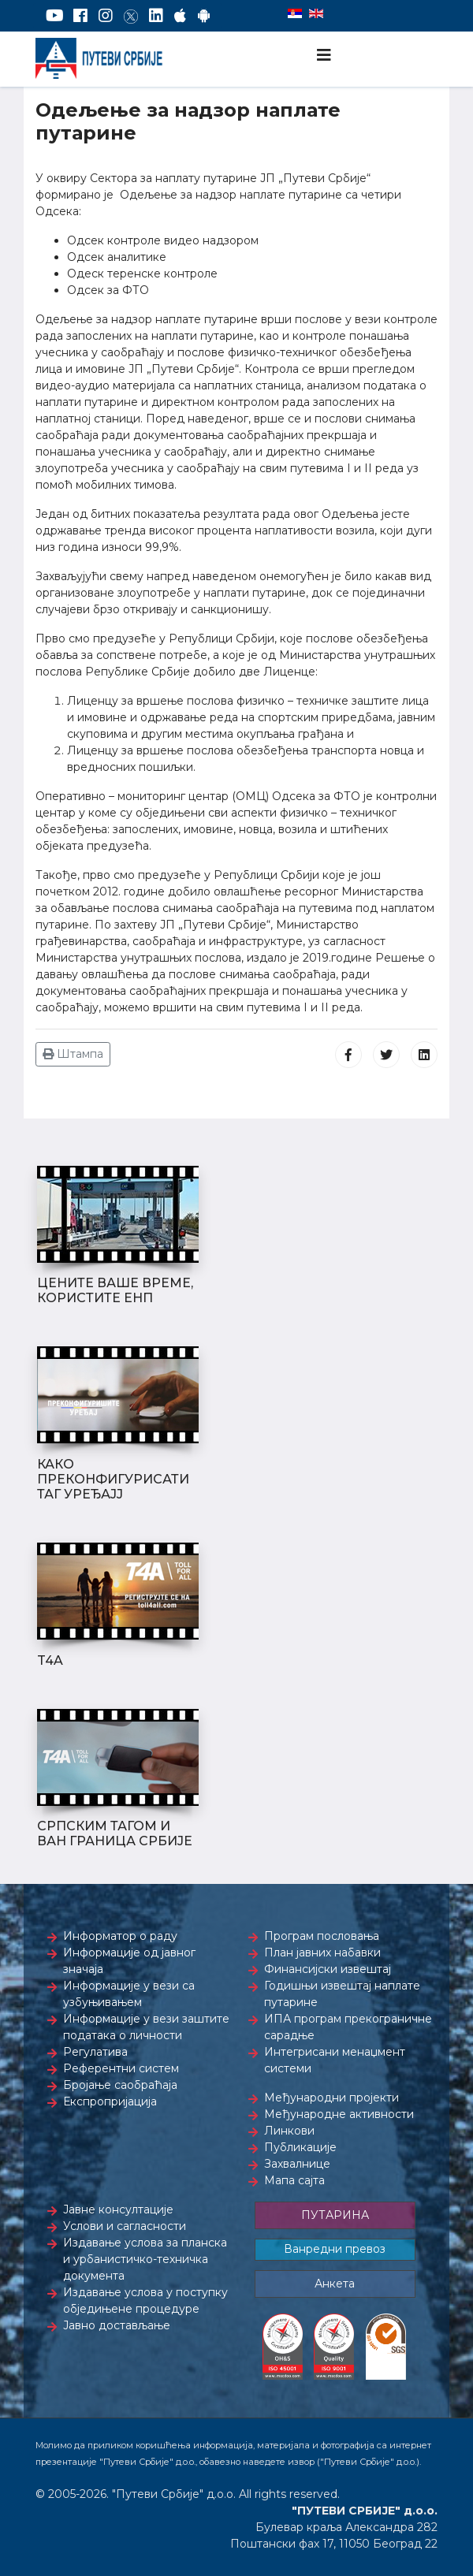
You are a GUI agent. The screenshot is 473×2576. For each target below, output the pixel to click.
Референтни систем (121, 2068)
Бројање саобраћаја (120, 2085)
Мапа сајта (294, 2180)
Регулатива (95, 2052)
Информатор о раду (120, 1936)
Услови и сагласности (124, 2226)
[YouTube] (55, 15)
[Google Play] (204, 15)
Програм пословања (321, 1936)
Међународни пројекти (331, 2097)
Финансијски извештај (327, 1969)
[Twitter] (131, 15)
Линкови (289, 2131)
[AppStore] (180, 15)
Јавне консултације (118, 2209)
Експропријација (110, 2101)
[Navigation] (324, 55)
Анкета (335, 2283)
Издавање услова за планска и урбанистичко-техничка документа (145, 2259)
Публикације (300, 2147)
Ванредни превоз (334, 2249)
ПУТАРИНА (335, 2215)
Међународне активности (339, 2114)
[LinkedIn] (156, 15)
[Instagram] (106, 15)
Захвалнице (297, 2164)
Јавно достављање (116, 2325)
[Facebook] (80, 15)
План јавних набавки (322, 1952)
